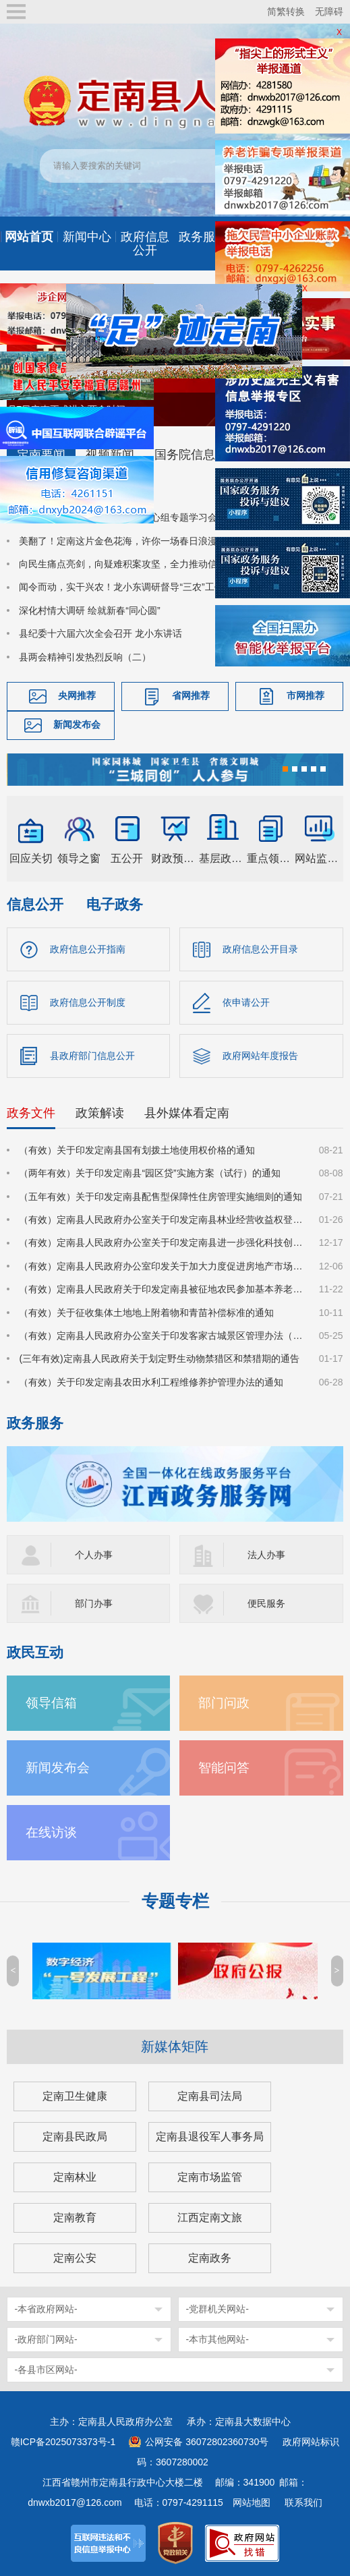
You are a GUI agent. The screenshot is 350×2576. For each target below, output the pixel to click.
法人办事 (266, 1554)
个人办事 (94, 1554)
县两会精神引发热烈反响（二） (85, 655)
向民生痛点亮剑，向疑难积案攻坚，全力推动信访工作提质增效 (151, 563)
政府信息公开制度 (87, 1001)
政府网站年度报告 (260, 1054)
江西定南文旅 (209, 2217)
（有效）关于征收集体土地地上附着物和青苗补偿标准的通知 (146, 1311)
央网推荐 (77, 694)
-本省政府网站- (45, 2308)
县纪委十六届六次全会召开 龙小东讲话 (100, 632)
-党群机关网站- (216, 2308)
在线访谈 (51, 1832)
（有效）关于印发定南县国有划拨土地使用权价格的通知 (137, 1148)
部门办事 (94, 1602)
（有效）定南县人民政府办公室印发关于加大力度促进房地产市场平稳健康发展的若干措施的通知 (160, 1264)
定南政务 (209, 2257)
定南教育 (74, 2217)
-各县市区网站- (45, 2369)
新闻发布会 (76, 723)
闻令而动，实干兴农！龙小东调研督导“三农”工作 (121, 586)
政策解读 (100, 1111)
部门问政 (224, 1702)
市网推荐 (305, 694)
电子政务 (114, 903)
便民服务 (266, 1602)
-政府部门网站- (45, 2338)
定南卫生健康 (74, 2095)
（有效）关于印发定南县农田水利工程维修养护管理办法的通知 (151, 1380)
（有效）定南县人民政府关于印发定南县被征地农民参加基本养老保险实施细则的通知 (160, 1288)
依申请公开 (246, 1001)
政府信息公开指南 (87, 947)
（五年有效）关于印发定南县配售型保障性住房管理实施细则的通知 (160, 1195)
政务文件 (31, 1111)
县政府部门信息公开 (92, 1054)
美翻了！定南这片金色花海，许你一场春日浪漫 (118, 539)
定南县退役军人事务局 (210, 2136)
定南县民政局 (74, 2136)
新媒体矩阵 (174, 2045)
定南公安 (74, 2257)
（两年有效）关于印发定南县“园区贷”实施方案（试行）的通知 (149, 1172)
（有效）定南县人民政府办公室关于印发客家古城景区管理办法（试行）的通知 (160, 1334)
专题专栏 (175, 1900)
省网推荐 (191, 694)
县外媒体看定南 (186, 1111)
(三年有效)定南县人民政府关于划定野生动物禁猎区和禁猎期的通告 (159, 1357)
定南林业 (74, 2176)
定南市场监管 (209, 2176)
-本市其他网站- (216, 2338)
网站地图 (251, 2501)
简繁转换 (286, 11)
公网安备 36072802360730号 (206, 2441)
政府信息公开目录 (260, 947)
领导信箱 (51, 1702)
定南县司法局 (209, 2095)
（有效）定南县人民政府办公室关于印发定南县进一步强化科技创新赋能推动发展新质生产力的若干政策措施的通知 (160, 1241)
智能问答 (224, 1767)
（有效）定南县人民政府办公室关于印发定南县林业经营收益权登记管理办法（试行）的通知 (160, 1218)
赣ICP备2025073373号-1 (63, 2441)
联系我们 (303, 2501)
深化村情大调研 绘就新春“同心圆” (89, 609)
